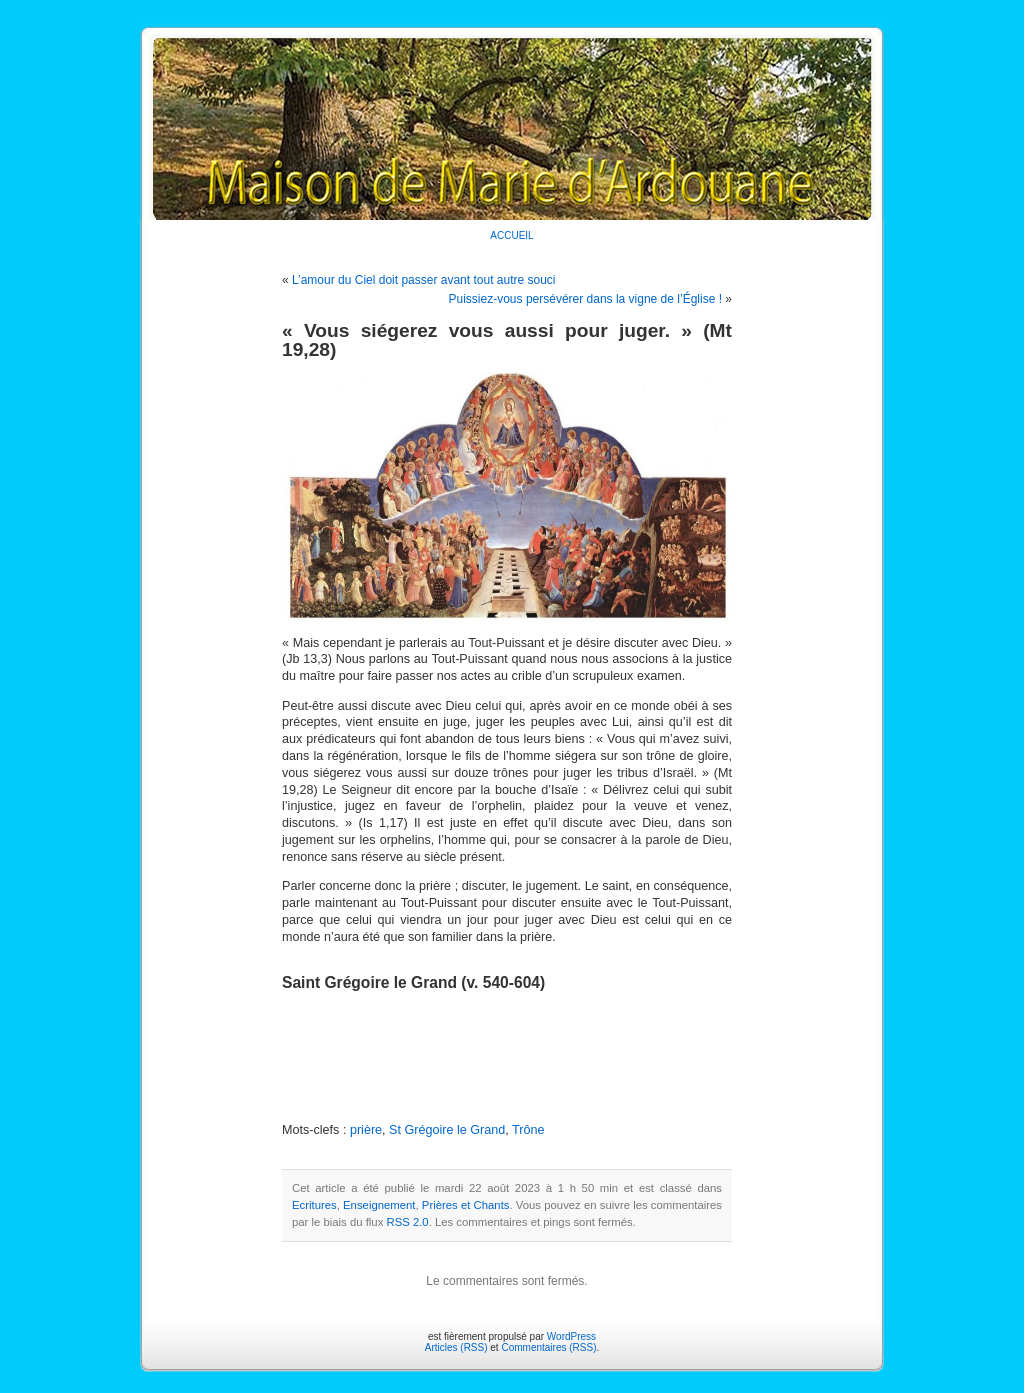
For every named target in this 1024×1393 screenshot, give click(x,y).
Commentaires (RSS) (548, 1347)
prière (366, 1130)
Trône (528, 1130)
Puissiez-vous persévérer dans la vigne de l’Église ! (585, 299)
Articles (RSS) (456, 1347)
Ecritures (314, 1205)
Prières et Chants (466, 1205)
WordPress (571, 1336)
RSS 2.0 (407, 1222)
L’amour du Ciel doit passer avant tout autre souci (423, 280)
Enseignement (379, 1205)
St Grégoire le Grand (447, 1130)
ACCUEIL (511, 235)
